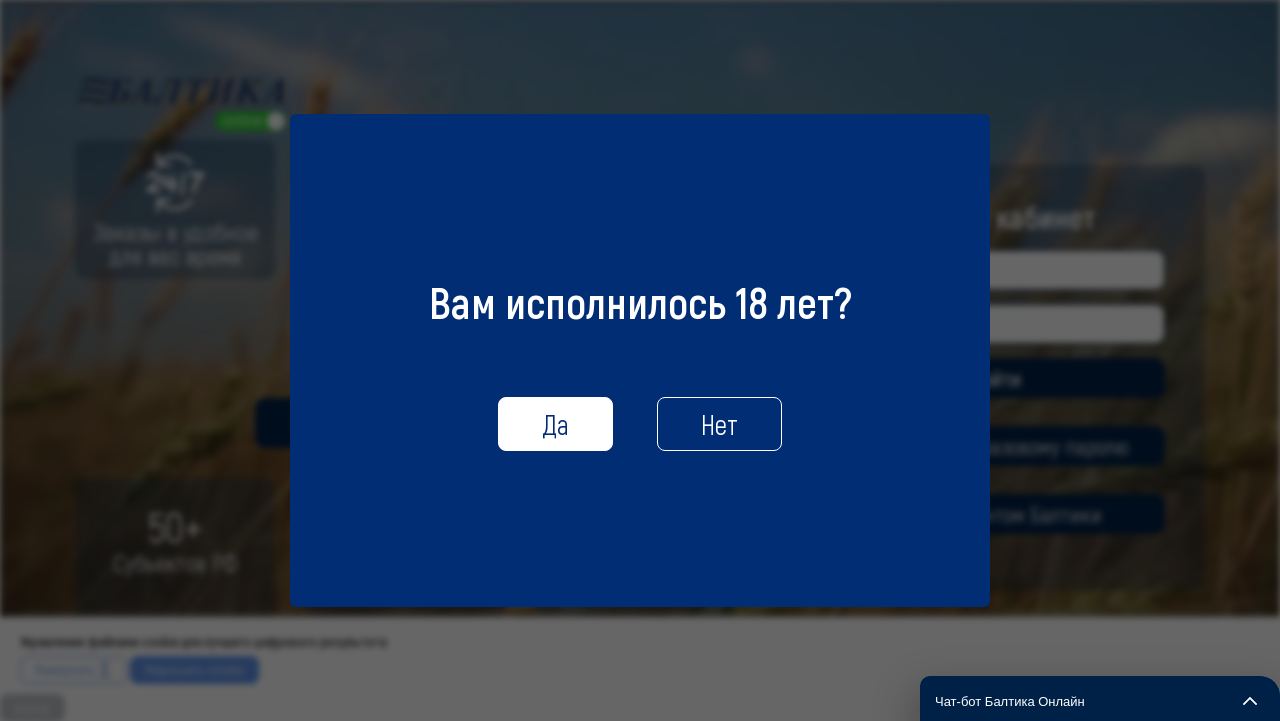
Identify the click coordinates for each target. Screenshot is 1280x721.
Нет (719, 424)
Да (555, 424)
